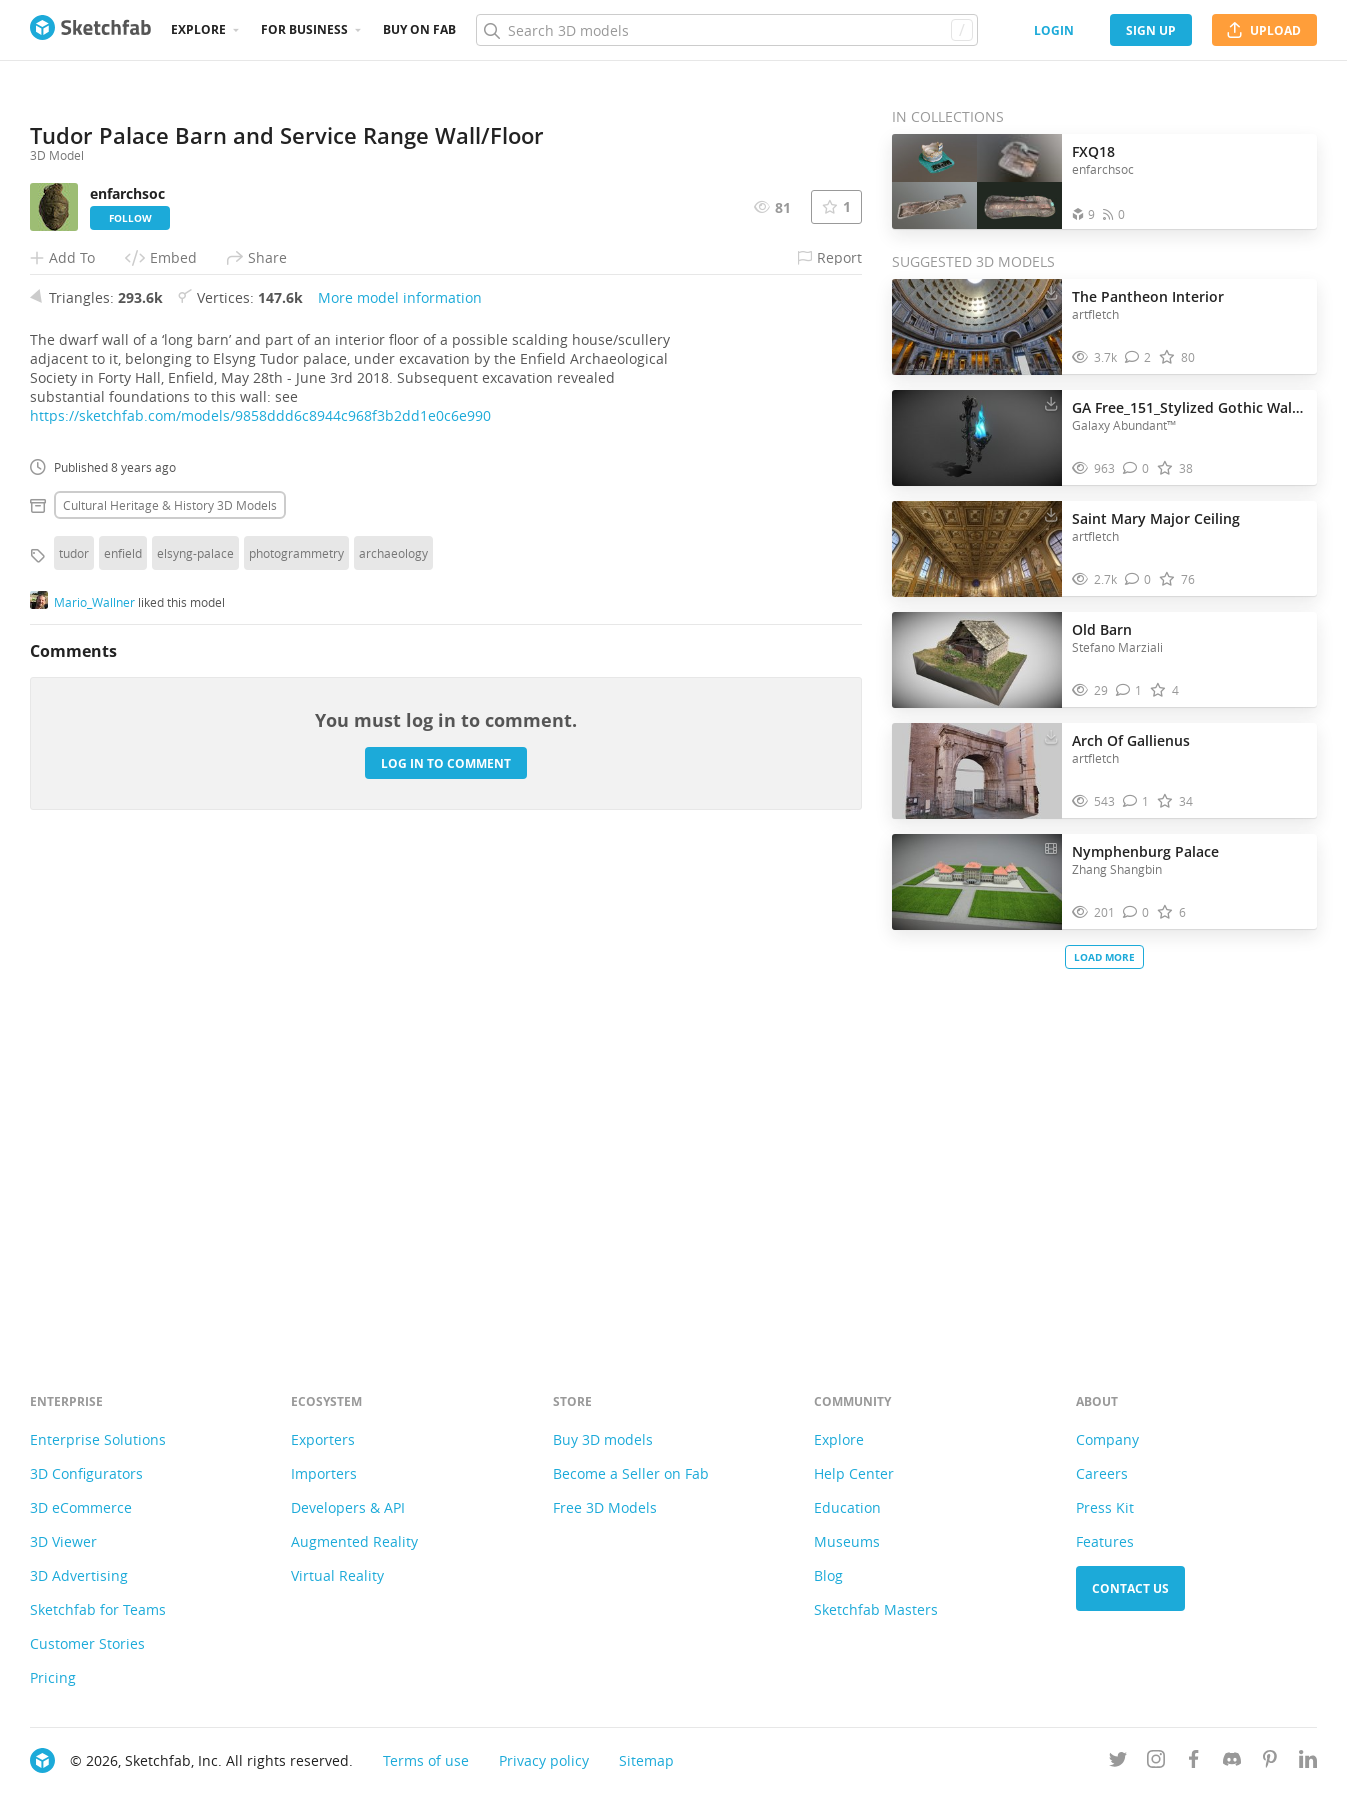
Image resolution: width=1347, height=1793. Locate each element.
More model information (400, 763)
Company (1107, 1439)
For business (304, 29)
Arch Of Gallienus (1131, 740)
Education (847, 1507)
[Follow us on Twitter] (1118, 1762)
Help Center (854, 1473)
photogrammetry (296, 1019)
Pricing (53, 1677)
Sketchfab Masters (876, 1609)
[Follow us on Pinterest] (1270, 1762)
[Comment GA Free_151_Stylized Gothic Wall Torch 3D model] (1136, 468)
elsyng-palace (195, 1019)
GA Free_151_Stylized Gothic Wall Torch (1189, 407)
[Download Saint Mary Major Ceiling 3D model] (1051, 514)
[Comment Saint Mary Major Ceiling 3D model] (1138, 579)
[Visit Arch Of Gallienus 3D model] (977, 771)
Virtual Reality (337, 1575)
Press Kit (1105, 1507)
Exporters (323, 1439)
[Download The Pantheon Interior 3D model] (1051, 292)
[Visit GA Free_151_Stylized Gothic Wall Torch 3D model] (977, 438)
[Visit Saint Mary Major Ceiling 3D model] (977, 549)
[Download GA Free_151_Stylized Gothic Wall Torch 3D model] (1051, 403)
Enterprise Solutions (98, 1439)
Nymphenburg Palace (1145, 851)
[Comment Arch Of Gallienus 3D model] (1136, 801)
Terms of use (426, 1760)
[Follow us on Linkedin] (1308, 1762)
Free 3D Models (605, 1507)
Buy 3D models (603, 1439)
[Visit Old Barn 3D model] (977, 660)
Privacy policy (544, 1760)
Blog (828, 1575)
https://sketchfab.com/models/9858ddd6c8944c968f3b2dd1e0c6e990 (260, 881)
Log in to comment (446, 1229)
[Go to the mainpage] (90, 30)
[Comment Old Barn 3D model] (1129, 690)
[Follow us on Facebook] (1194, 1762)
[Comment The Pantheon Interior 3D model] (1138, 357)
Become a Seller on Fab (631, 1473)
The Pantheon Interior (1148, 296)
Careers (1102, 1473)
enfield (123, 1019)
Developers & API (348, 1507)
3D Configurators (86, 1473)
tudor (74, 1019)
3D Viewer (63, 1541)
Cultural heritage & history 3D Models (170, 971)
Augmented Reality (354, 1541)
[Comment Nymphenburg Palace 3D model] (1136, 912)
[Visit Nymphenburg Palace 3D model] (977, 882)
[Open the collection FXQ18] (977, 181)
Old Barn (1102, 629)
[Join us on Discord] (1232, 1762)
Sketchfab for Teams (98, 1609)
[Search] (726, 30)
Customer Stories (87, 1643)
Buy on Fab (419, 29)
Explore (198, 29)
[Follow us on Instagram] (1156, 1762)
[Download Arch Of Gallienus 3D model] (1051, 736)
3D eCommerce (81, 1507)
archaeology (393, 1019)
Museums (847, 1541)
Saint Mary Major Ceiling (1156, 518)
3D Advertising (79, 1575)
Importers (324, 1473)
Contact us (1130, 1588)
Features (1105, 1541)
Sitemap (646, 1760)
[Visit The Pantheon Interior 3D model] (977, 327)
